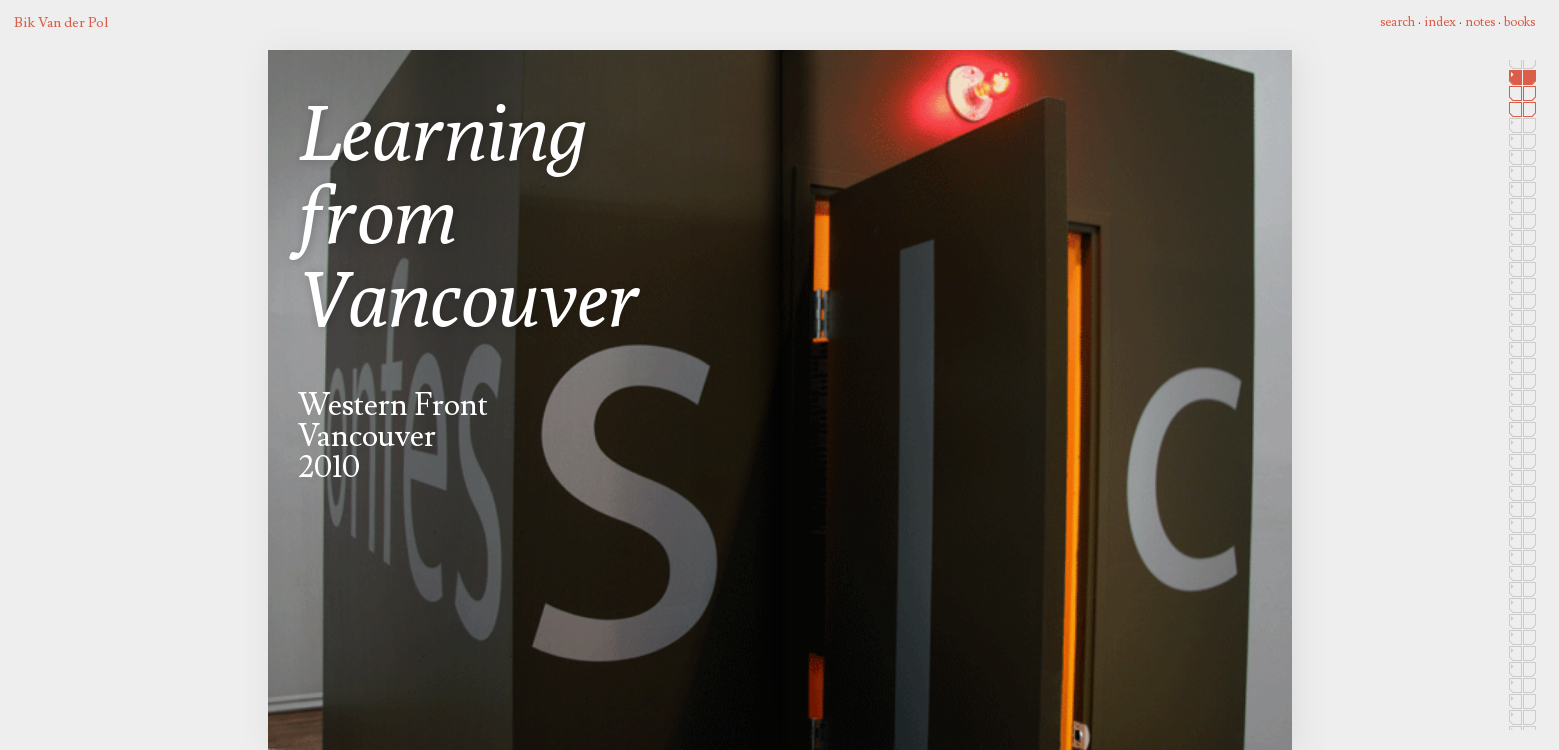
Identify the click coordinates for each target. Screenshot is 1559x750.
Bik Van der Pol (61, 22)
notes (1480, 22)
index (1440, 22)
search (1397, 22)
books (1519, 22)
